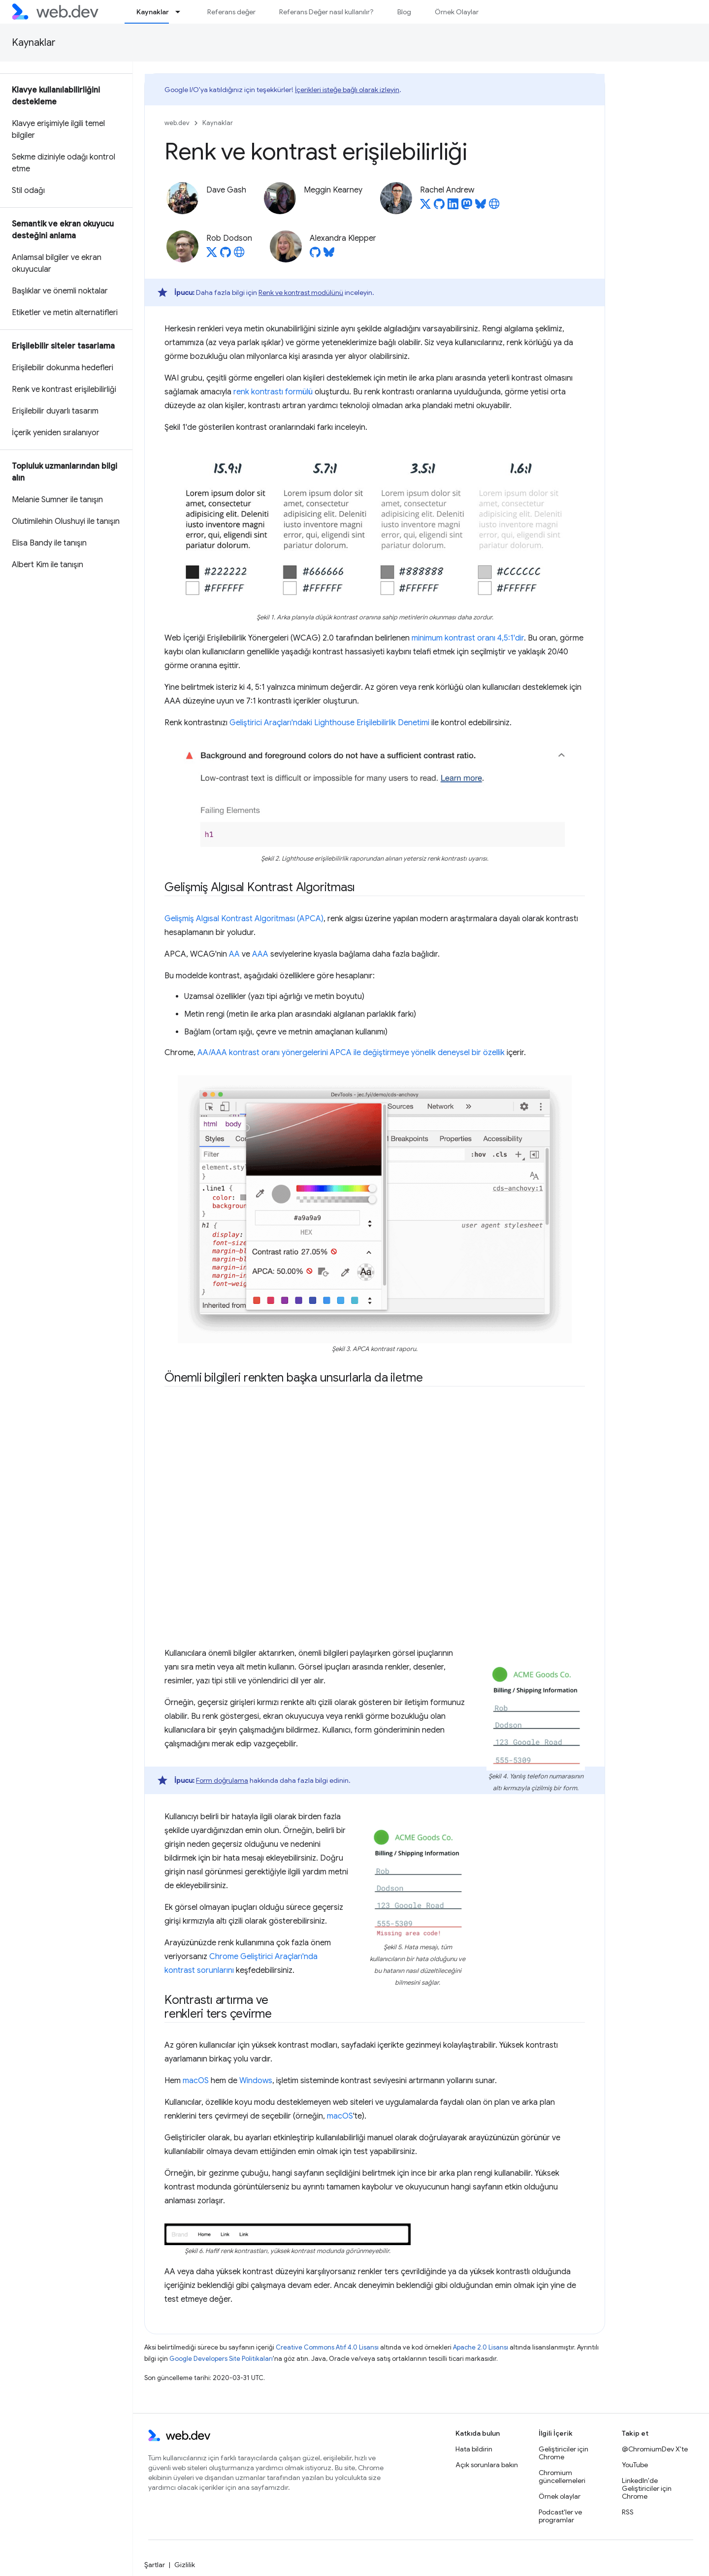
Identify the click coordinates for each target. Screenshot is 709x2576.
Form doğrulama (222, 1780)
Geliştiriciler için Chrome (563, 2453)
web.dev (177, 123)
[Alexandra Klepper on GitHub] (315, 255)
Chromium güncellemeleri (562, 2476)
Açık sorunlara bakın (486, 2464)
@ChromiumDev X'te (655, 2449)
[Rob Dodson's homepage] (239, 255)
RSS (628, 2512)
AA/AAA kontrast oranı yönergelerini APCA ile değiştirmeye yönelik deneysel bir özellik (351, 1053)
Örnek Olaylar (457, 11)
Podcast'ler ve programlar (560, 2516)
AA (234, 954)
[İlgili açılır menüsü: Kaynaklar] (182, 12)
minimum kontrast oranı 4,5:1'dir (468, 638)
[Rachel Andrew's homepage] (494, 206)
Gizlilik (184, 2565)
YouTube (635, 2464)
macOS (196, 2081)
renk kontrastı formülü (273, 392)
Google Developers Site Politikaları (221, 2358)
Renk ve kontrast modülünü (300, 292)
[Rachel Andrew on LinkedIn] (453, 206)
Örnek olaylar (559, 2496)
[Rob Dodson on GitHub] (225, 255)
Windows (255, 2081)
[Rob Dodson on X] (211, 255)
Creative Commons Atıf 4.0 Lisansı (327, 2347)
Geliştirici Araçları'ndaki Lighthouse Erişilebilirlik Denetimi (329, 723)
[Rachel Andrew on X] (425, 206)
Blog (404, 11)
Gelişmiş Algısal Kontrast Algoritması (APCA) (243, 919)
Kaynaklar (34, 42)
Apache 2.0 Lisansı (480, 2347)
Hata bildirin (473, 2449)
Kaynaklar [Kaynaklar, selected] (152, 11)
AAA (260, 954)
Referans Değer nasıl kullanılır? (326, 11)
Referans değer (231, 11)
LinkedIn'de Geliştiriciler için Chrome (647, 2488)
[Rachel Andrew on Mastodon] (466, 206)
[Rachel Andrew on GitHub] (439, 206)
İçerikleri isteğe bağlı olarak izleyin (347, 89)
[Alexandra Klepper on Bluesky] (328, 255)
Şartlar (154, 2565)
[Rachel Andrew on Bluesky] (480, 206)
